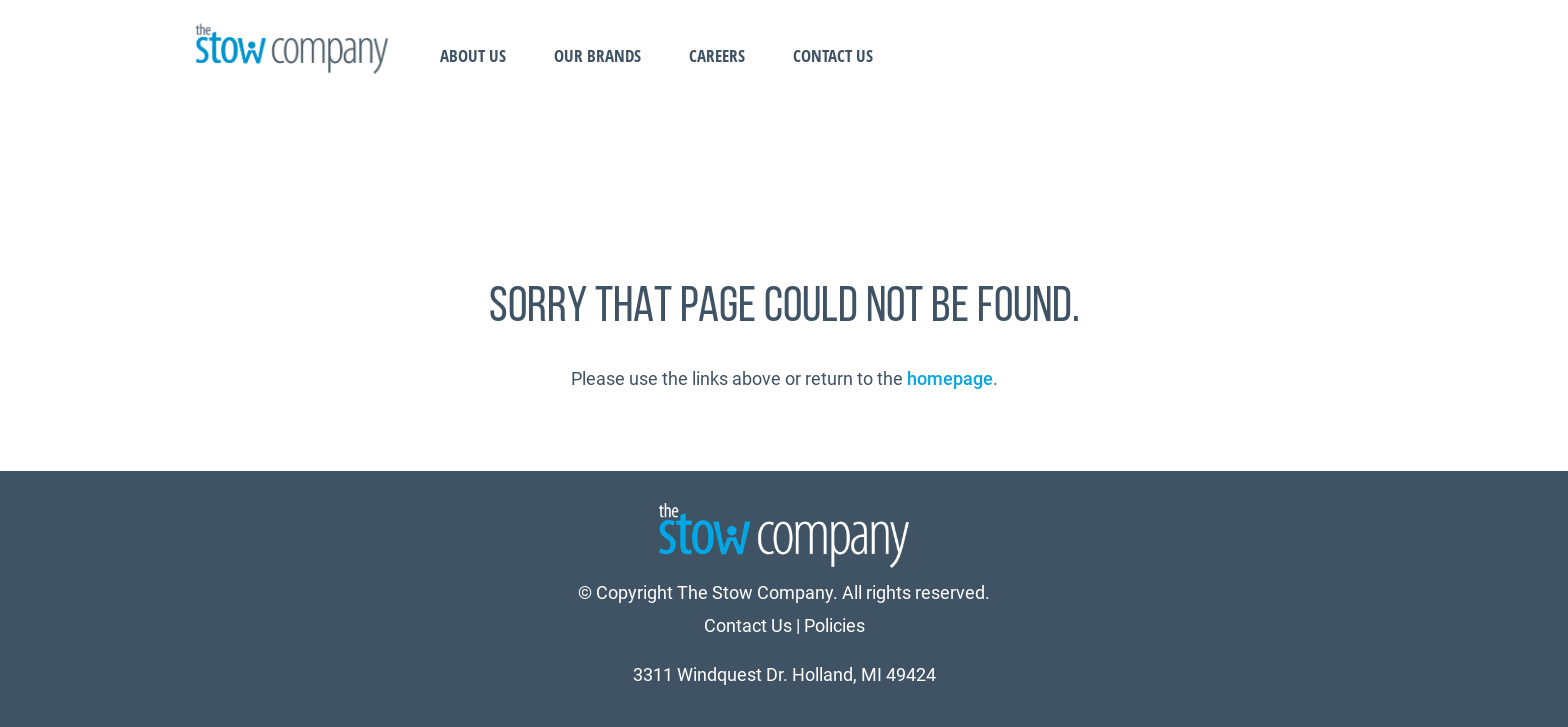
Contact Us (833, 55)
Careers (717, 55)
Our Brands (597, 55)
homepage (950, 378)
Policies (834, 625)
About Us (473, 55)
